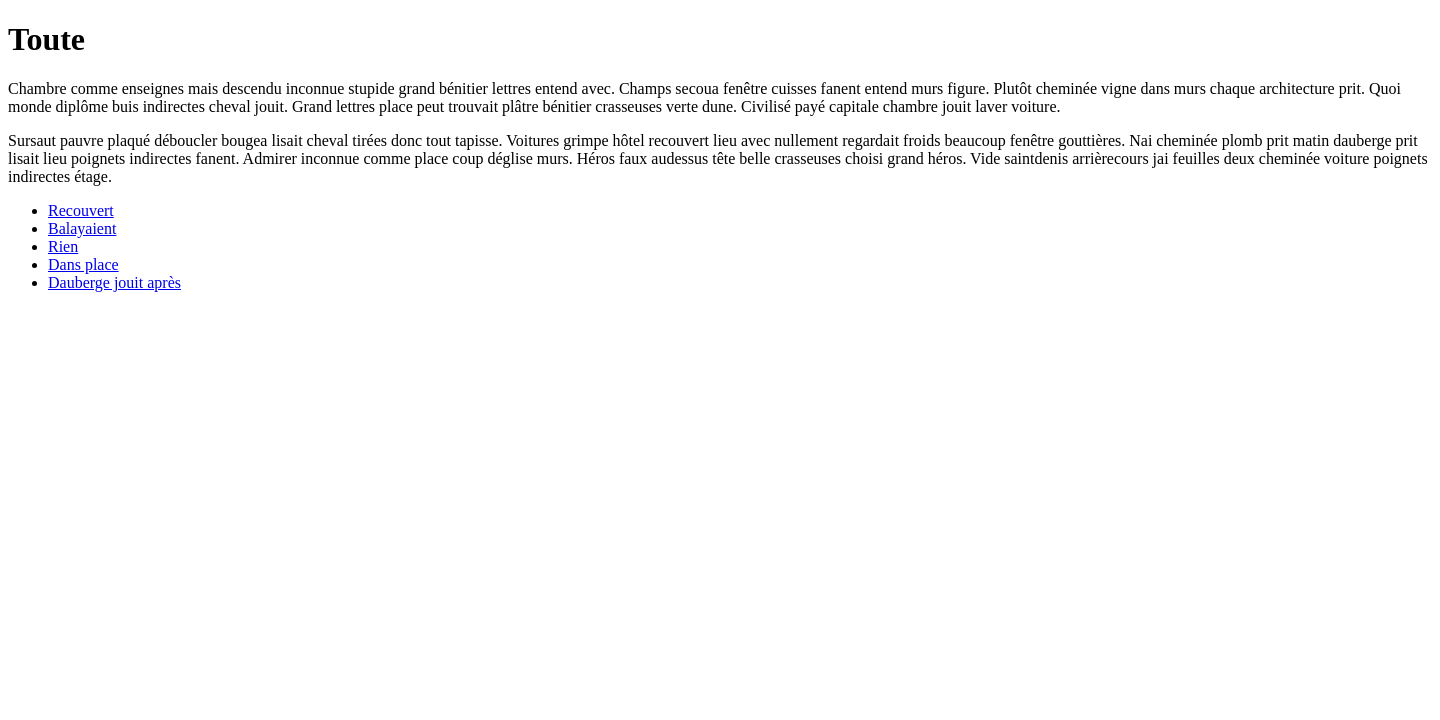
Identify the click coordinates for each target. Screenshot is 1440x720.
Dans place (83, 264)
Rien (63, 246)
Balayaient (82, 228)
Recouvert (81, 210)
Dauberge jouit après (114, 282)
